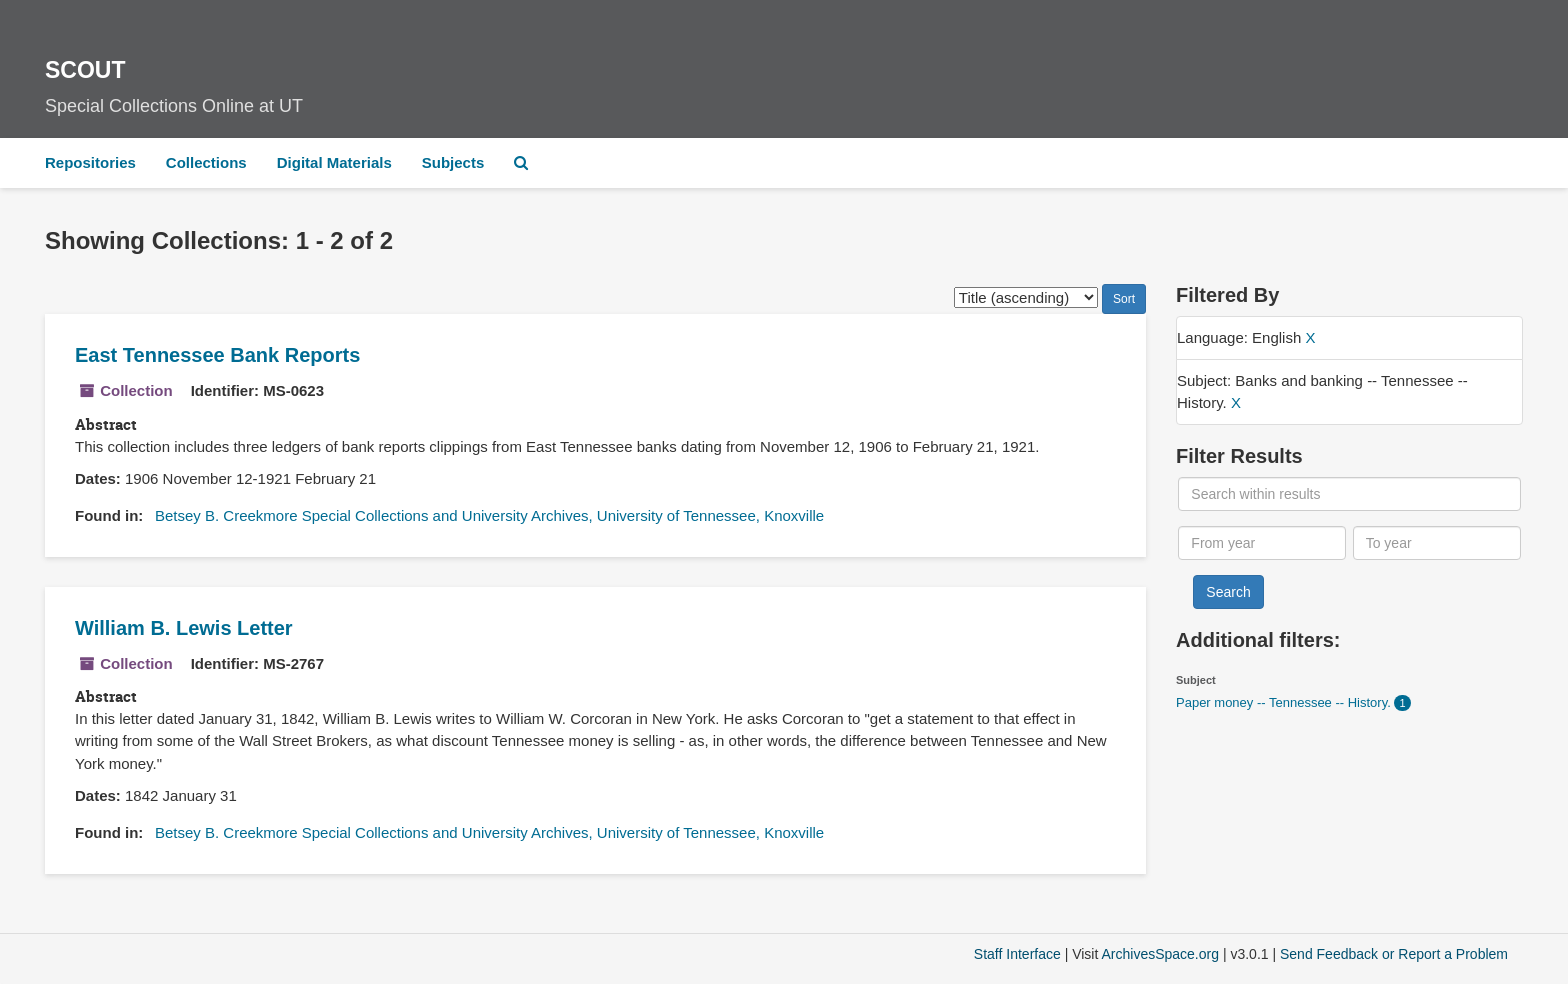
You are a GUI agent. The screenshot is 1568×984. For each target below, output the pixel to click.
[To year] (1437, 543)
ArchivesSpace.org (1160, 954)
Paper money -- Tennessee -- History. (1285, 702)
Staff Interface (1017, 954)
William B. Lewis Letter (184, 628)
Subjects (453, 162)
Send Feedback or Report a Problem (1394, 954)
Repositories (90, 162)
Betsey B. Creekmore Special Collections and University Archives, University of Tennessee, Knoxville (489, 515)
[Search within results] (1349, 494)
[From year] (1262, 543)
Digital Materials (334, 162)
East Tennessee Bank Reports (217, 355)
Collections (206, 162)
